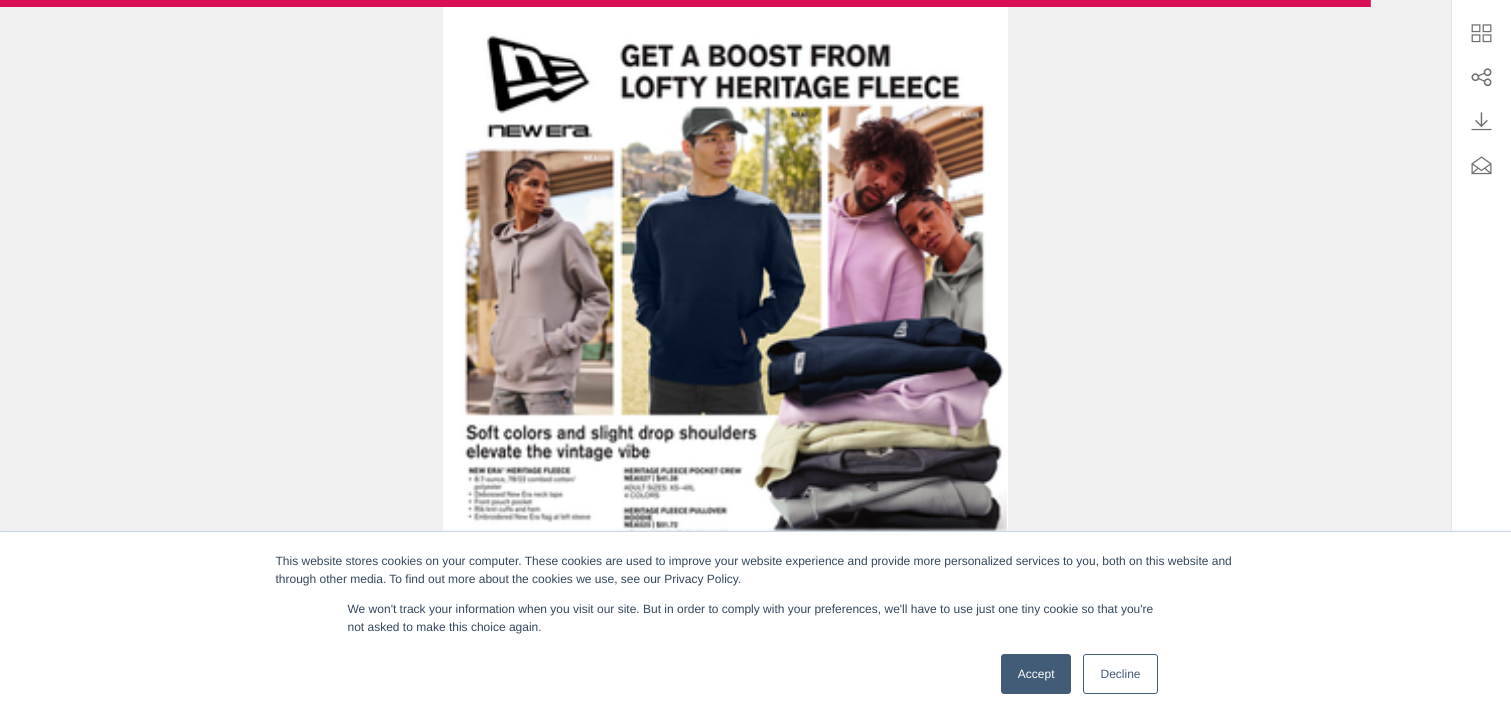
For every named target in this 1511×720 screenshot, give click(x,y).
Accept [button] (1036, 674)
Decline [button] (1120, 674)
